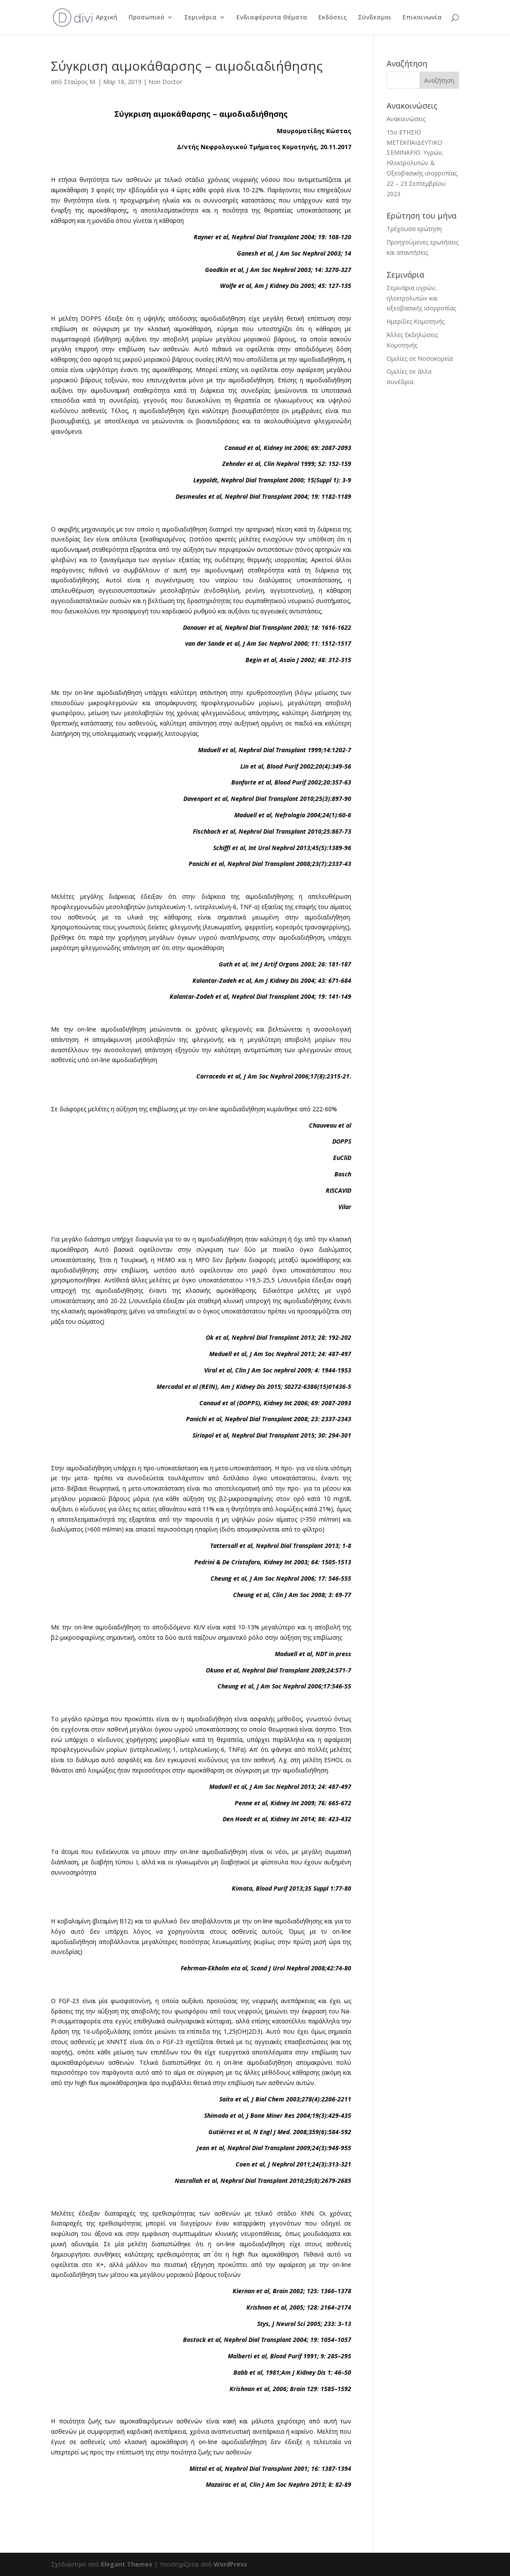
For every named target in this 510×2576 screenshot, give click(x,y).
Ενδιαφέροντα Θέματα (271, 17)
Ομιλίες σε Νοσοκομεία (420, 358)
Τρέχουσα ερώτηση (414, 229)
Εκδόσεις (332, 17)
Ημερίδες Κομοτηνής (415, 321)
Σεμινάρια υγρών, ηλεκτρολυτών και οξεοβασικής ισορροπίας (421, 298)
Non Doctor (165, 82)
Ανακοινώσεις (406, 119)
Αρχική (106, 17)
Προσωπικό (146, 17)
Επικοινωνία (422, 17)
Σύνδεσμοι (374, 17)
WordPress (230, 2564)
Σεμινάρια (200, 17)
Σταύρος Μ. (80, 82)
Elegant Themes (126, 2564)
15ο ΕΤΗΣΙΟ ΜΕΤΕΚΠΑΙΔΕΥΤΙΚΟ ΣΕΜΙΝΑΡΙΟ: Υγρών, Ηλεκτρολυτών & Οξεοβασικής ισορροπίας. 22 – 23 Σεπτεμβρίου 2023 (422, 163)
